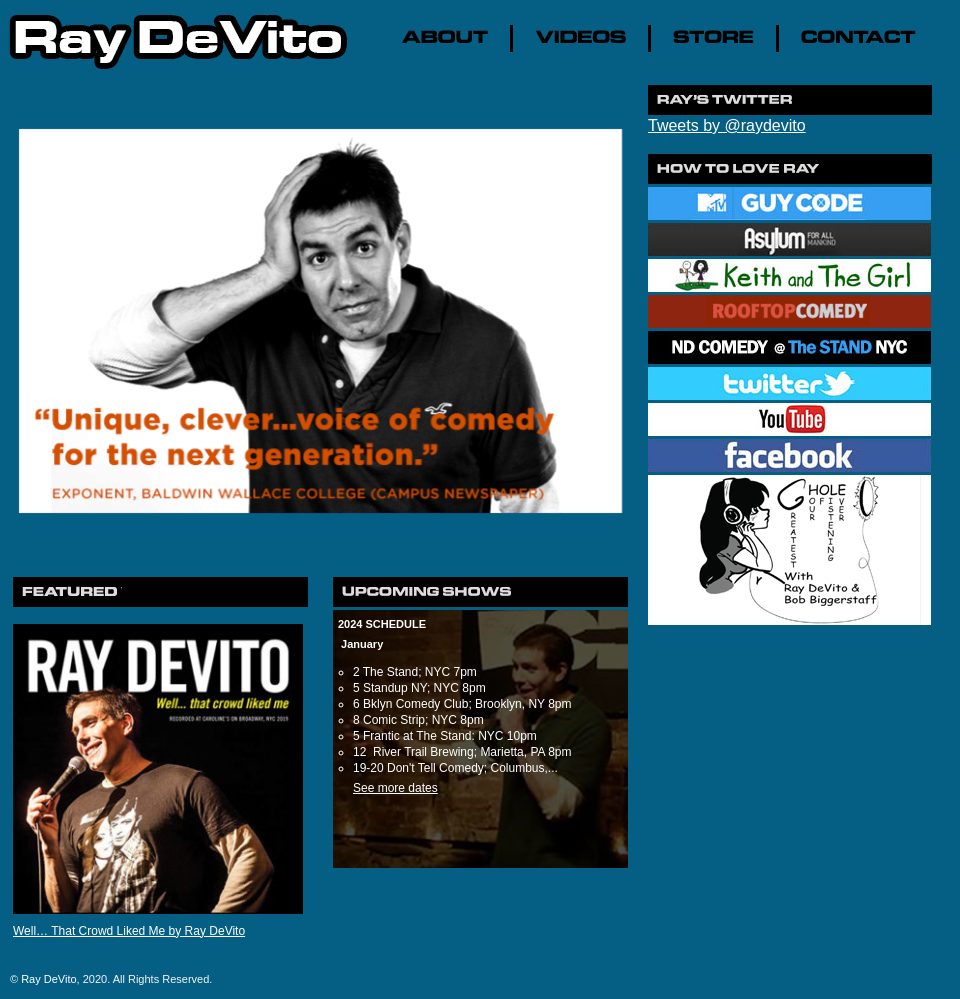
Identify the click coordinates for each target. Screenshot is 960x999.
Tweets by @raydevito (727, 125)
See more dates (395, 788)
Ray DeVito (48, 979)
